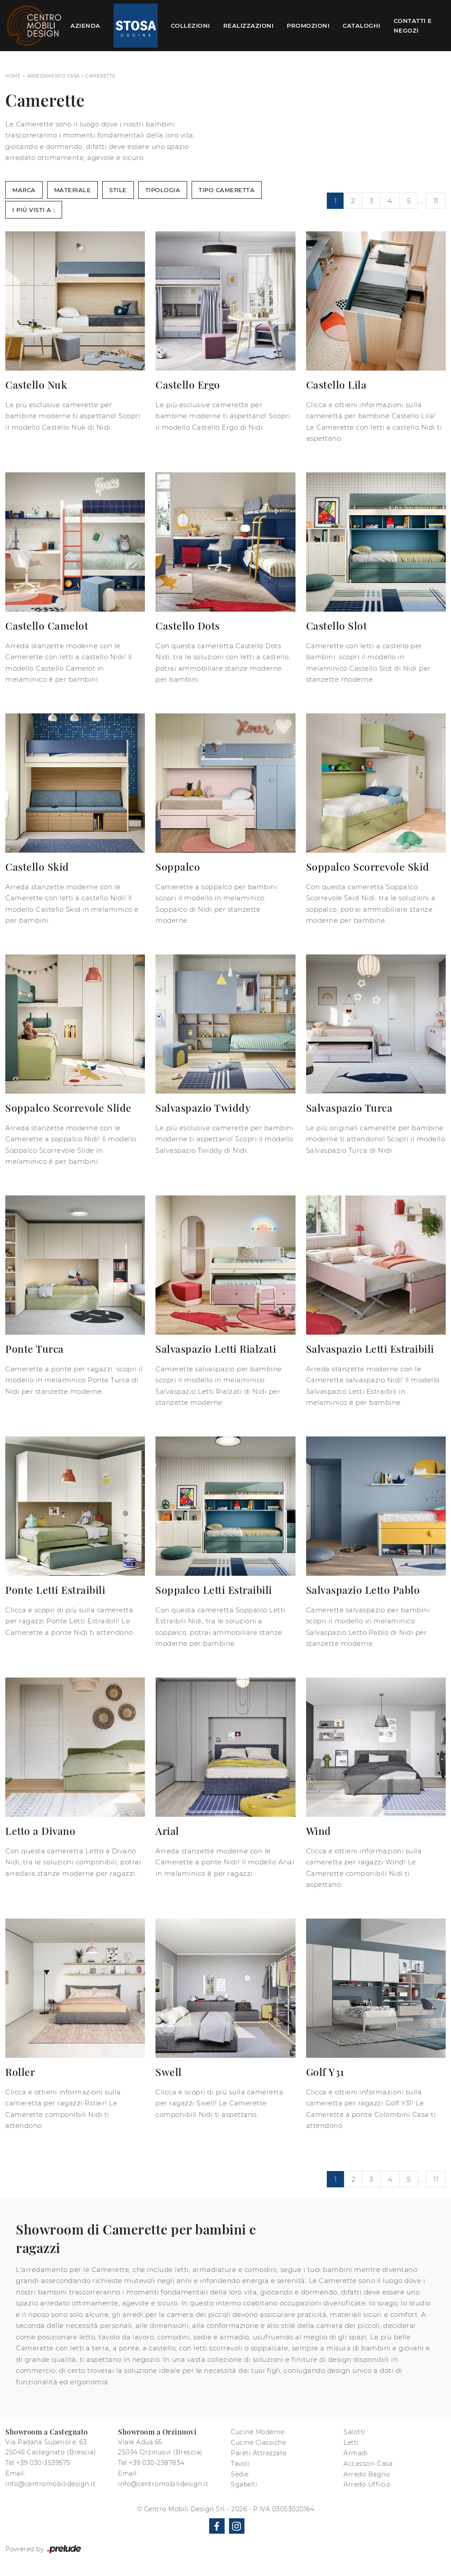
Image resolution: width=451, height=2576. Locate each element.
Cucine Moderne (257, 2432)
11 (435, 201)
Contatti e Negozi (413, 25)
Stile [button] (118, 189)
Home (13, 76)
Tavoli (240, 2464)
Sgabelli (244, 2484)
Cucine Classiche (258, 2442)
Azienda (85, 25)
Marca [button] (24, 189)
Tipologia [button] (163, 189)
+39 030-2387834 (157, 2463)
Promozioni (308, 25)
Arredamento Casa (53, 76)
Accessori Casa (368, 2464)
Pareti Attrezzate (259, 2453)
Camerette (100, 76)
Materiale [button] (72, 189)
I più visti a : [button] (33, 209)
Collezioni (190, 25)
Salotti (355, 2432)
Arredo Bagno (367, 2474)
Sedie (240, 2474)
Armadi (356, 2453)
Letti (351, 2442)
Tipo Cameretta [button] (227, 189)
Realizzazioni (248, 25)
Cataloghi (362, 25)
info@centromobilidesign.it (50, 2484)
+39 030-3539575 (43, 2463)
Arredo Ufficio (367, 2484)
